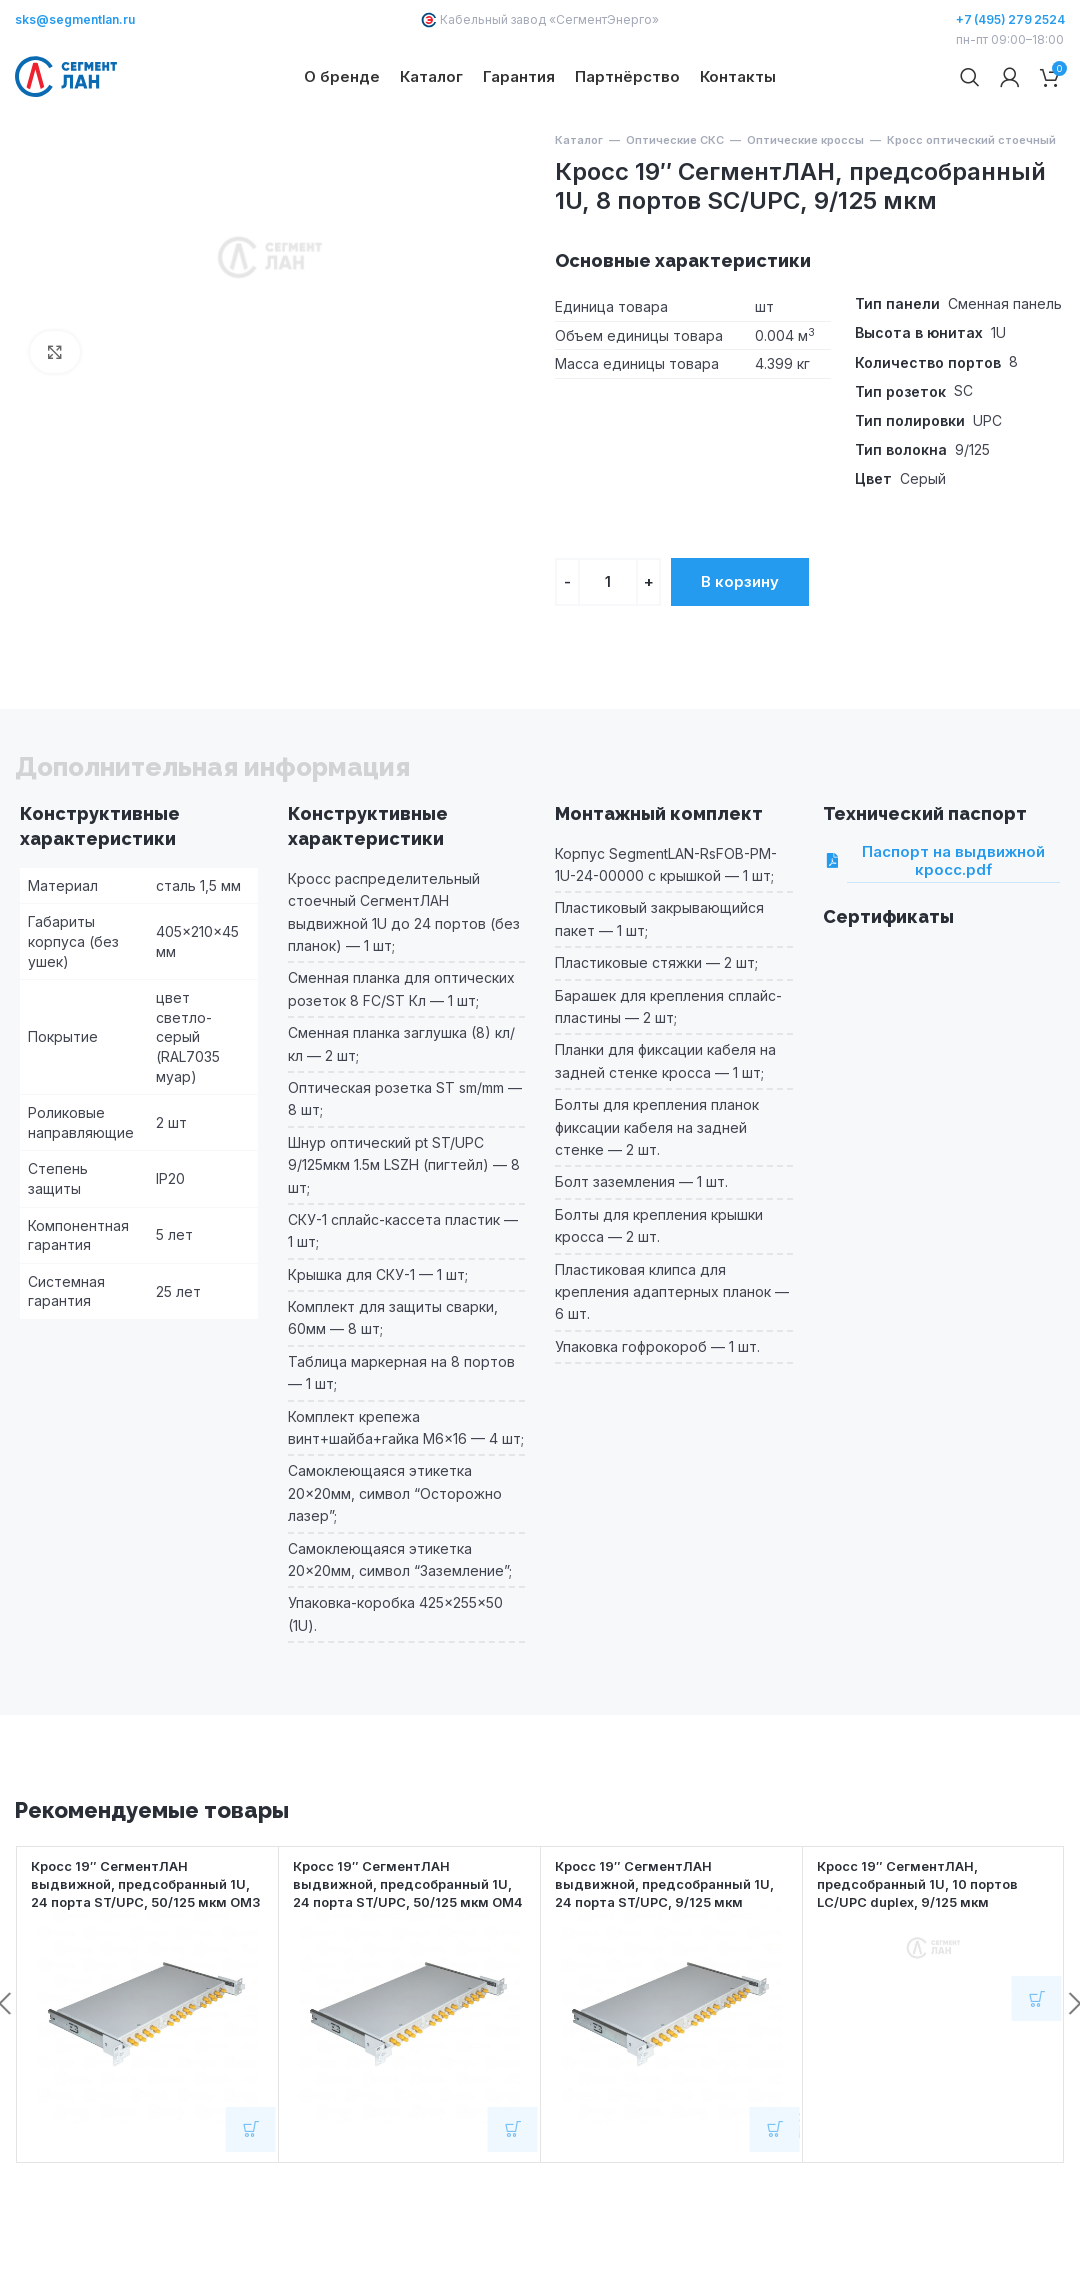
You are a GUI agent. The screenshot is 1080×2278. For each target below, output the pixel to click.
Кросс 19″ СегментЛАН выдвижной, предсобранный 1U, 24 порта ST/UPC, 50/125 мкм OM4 (399, 1957)
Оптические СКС (675, 206)
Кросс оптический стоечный (971, 206)
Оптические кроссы (805, 206)
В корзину (740, 646)
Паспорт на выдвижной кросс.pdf (946, 926)
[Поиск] (970, 110)
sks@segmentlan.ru (75, 19)
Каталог (579, 206)
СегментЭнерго (604, 19)
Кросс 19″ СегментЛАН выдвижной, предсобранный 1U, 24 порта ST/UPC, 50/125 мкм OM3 (137, 1957)
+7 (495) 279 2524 (1010, 19)
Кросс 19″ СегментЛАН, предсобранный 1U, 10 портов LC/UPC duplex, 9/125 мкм (927, 1948)
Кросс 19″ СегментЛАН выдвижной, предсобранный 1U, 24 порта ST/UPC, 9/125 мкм (670, 1948)
